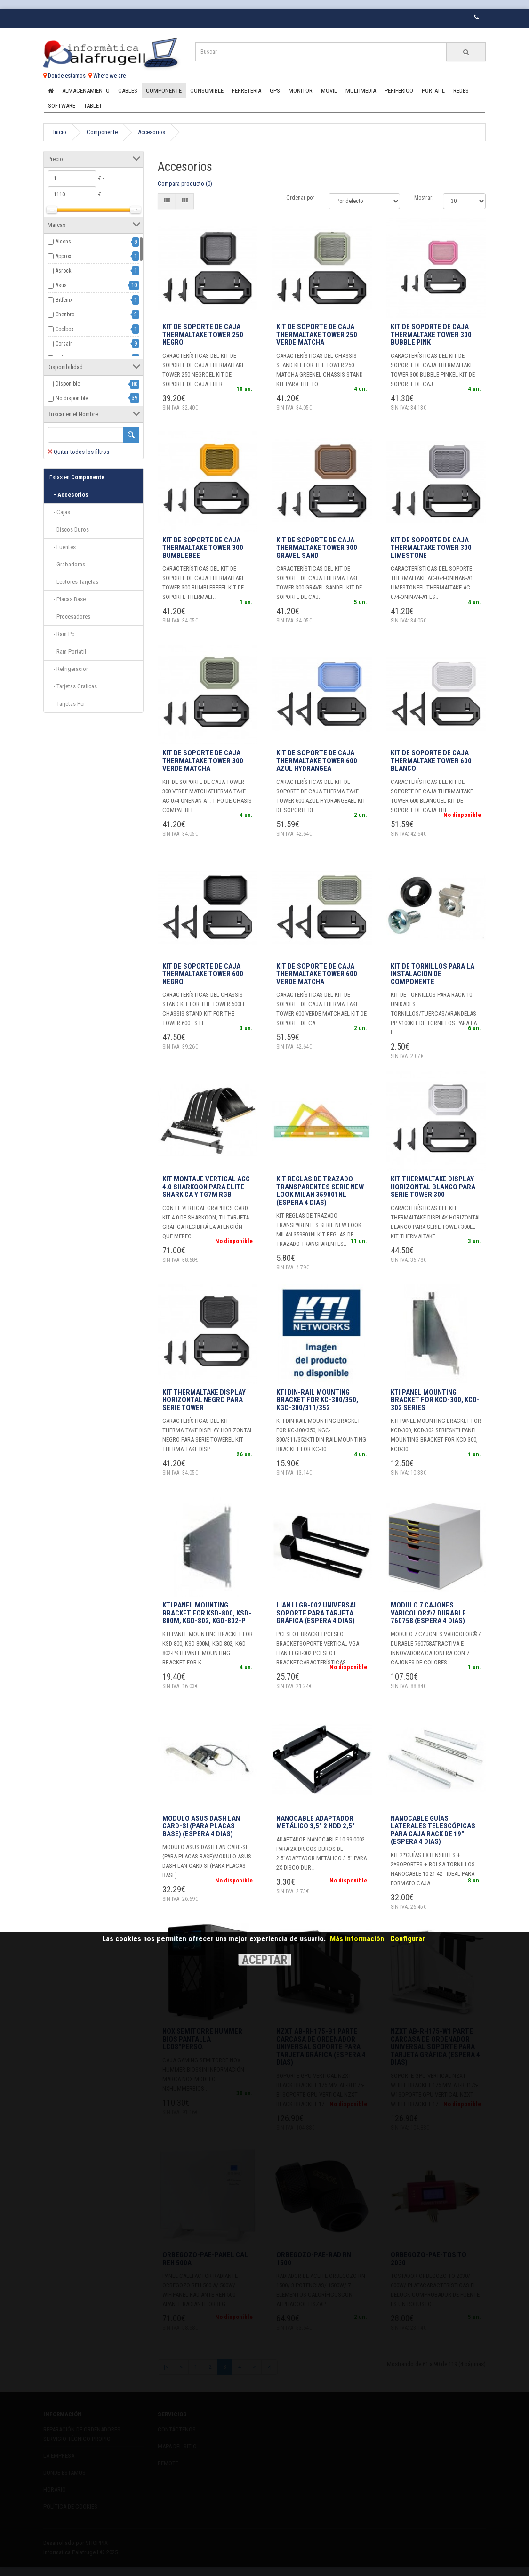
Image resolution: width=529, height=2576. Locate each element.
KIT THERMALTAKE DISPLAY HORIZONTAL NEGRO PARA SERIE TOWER (204, 1400)
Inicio (59, 132)
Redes (461, 90)
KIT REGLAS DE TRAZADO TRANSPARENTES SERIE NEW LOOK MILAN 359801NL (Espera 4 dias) (320, 1191)
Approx (63, 256)
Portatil (433, 90)
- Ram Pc (61, 634)
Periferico (399, 90)
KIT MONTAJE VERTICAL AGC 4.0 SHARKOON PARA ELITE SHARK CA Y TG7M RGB (206, 1187)
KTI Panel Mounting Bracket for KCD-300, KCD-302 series (435, 1400)
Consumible (207, 90)
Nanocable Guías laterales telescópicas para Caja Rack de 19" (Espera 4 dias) (433, 1830)
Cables (127, 90)
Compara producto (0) (185, 183)
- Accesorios (68, 494)
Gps (275, 90)
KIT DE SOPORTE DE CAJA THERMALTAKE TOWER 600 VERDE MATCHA (316, 974)
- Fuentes (62, 546)
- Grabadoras (67, 564)
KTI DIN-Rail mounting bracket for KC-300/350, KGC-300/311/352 (317, 1400)
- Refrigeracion (69, 668)
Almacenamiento (86, 90)
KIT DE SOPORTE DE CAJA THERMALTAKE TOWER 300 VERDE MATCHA (202, 761)
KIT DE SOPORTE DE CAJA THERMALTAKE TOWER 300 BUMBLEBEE (202, 548)
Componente (164, 90)
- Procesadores (69, 616)
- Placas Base (67, 599)
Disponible (68, 383)
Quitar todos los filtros (78, 451)
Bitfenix (64, 300)
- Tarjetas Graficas (73, 686)
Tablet (93, 105)
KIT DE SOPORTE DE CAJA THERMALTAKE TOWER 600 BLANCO (431, 761)
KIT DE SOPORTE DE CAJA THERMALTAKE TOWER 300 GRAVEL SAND (316, 548)
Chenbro (65, 314)
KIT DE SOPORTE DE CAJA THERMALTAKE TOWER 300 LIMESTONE (431, 548)
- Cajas (59, 512)
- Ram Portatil (67, 651)
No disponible (72, 398)
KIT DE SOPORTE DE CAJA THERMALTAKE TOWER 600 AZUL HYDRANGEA (316, 761)
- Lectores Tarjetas (73, 581)
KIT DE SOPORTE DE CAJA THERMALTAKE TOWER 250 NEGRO (202, 335)
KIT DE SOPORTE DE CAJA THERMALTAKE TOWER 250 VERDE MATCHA (316, 335)
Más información (357, 1938)
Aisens (63, 241)
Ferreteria (246, 90)
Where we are (107, 75)
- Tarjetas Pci (67, 703)
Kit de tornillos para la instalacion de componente (432, 974)
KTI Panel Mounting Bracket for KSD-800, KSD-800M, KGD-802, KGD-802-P (206, 1613)
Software (61, 105)
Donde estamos (64, 75)
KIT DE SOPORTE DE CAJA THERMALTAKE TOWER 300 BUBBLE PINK (431, 335)
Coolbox (64, 329)
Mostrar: (423, 197)
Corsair (64, 343)
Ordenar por (300, 197)
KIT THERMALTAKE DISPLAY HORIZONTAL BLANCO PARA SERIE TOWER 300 (433, 1187)
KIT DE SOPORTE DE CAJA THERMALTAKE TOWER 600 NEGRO (202, 974)
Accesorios (151, 132)
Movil (329, 90)
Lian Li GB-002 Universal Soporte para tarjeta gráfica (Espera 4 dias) (317, 1613)
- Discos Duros (69, 529)
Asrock (64, 270)
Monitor (301, 90)
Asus (61, 285)
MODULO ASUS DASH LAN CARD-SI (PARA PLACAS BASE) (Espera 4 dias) (201, 1826)
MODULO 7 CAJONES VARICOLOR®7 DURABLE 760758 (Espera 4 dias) (428, 1613)
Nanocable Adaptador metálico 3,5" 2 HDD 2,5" (315, 1822)
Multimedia (360, 90)
